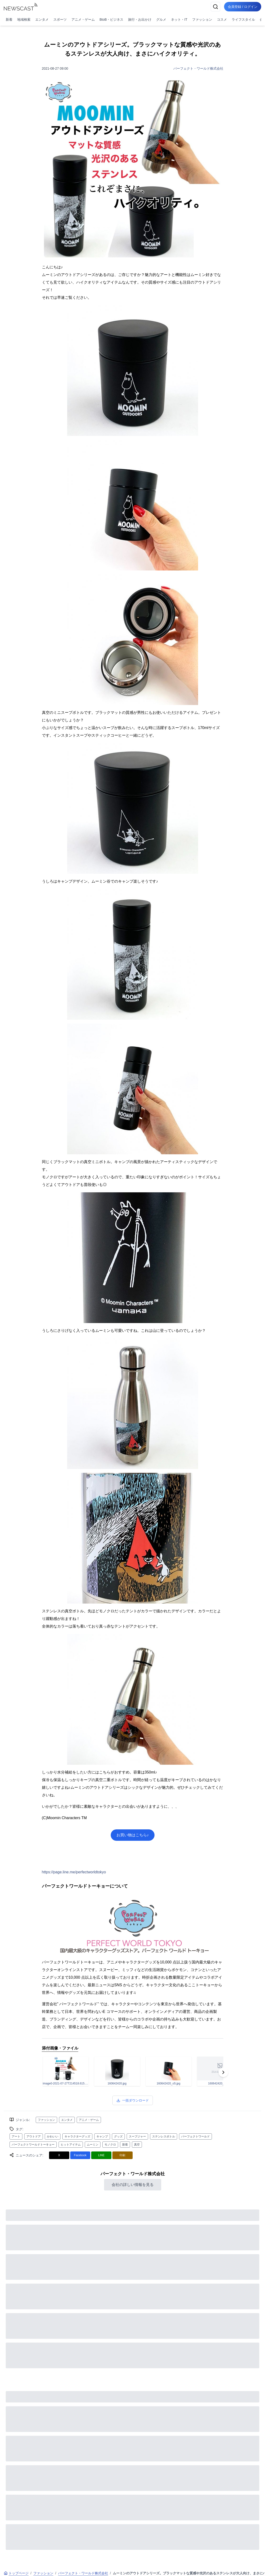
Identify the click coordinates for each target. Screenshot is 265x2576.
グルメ (161, 19)
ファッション (202, 19)
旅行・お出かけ (139, 19)
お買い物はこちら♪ (132, 1835)
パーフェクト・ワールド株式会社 (198, 68)
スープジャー (137, 2136)
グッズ (118, 2136)
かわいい (52, 2136)
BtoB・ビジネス (111, 19)
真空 (137, 2144)
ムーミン (92, 2144)
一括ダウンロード (132, 2100)
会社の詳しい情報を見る (133, 2185)
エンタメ (42, 19)
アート (16, 2136)
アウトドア (33, 2136)
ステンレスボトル (163, 2136)
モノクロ (110, 2144)
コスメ (222, 19)
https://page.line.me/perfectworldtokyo (74, 1872)
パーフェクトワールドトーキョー (33, 2144)
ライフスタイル (243, 19)
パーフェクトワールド (195, 2136)
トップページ (16, 2573)
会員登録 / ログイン (242, 7)
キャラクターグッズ (77, 2136)
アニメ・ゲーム (83, 19)
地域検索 (23, 19)
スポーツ (60, 19)
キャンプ (102, 2136)
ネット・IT (179, 19)
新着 (9, 19)
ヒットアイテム (71, 2144)
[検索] (215, 6)
